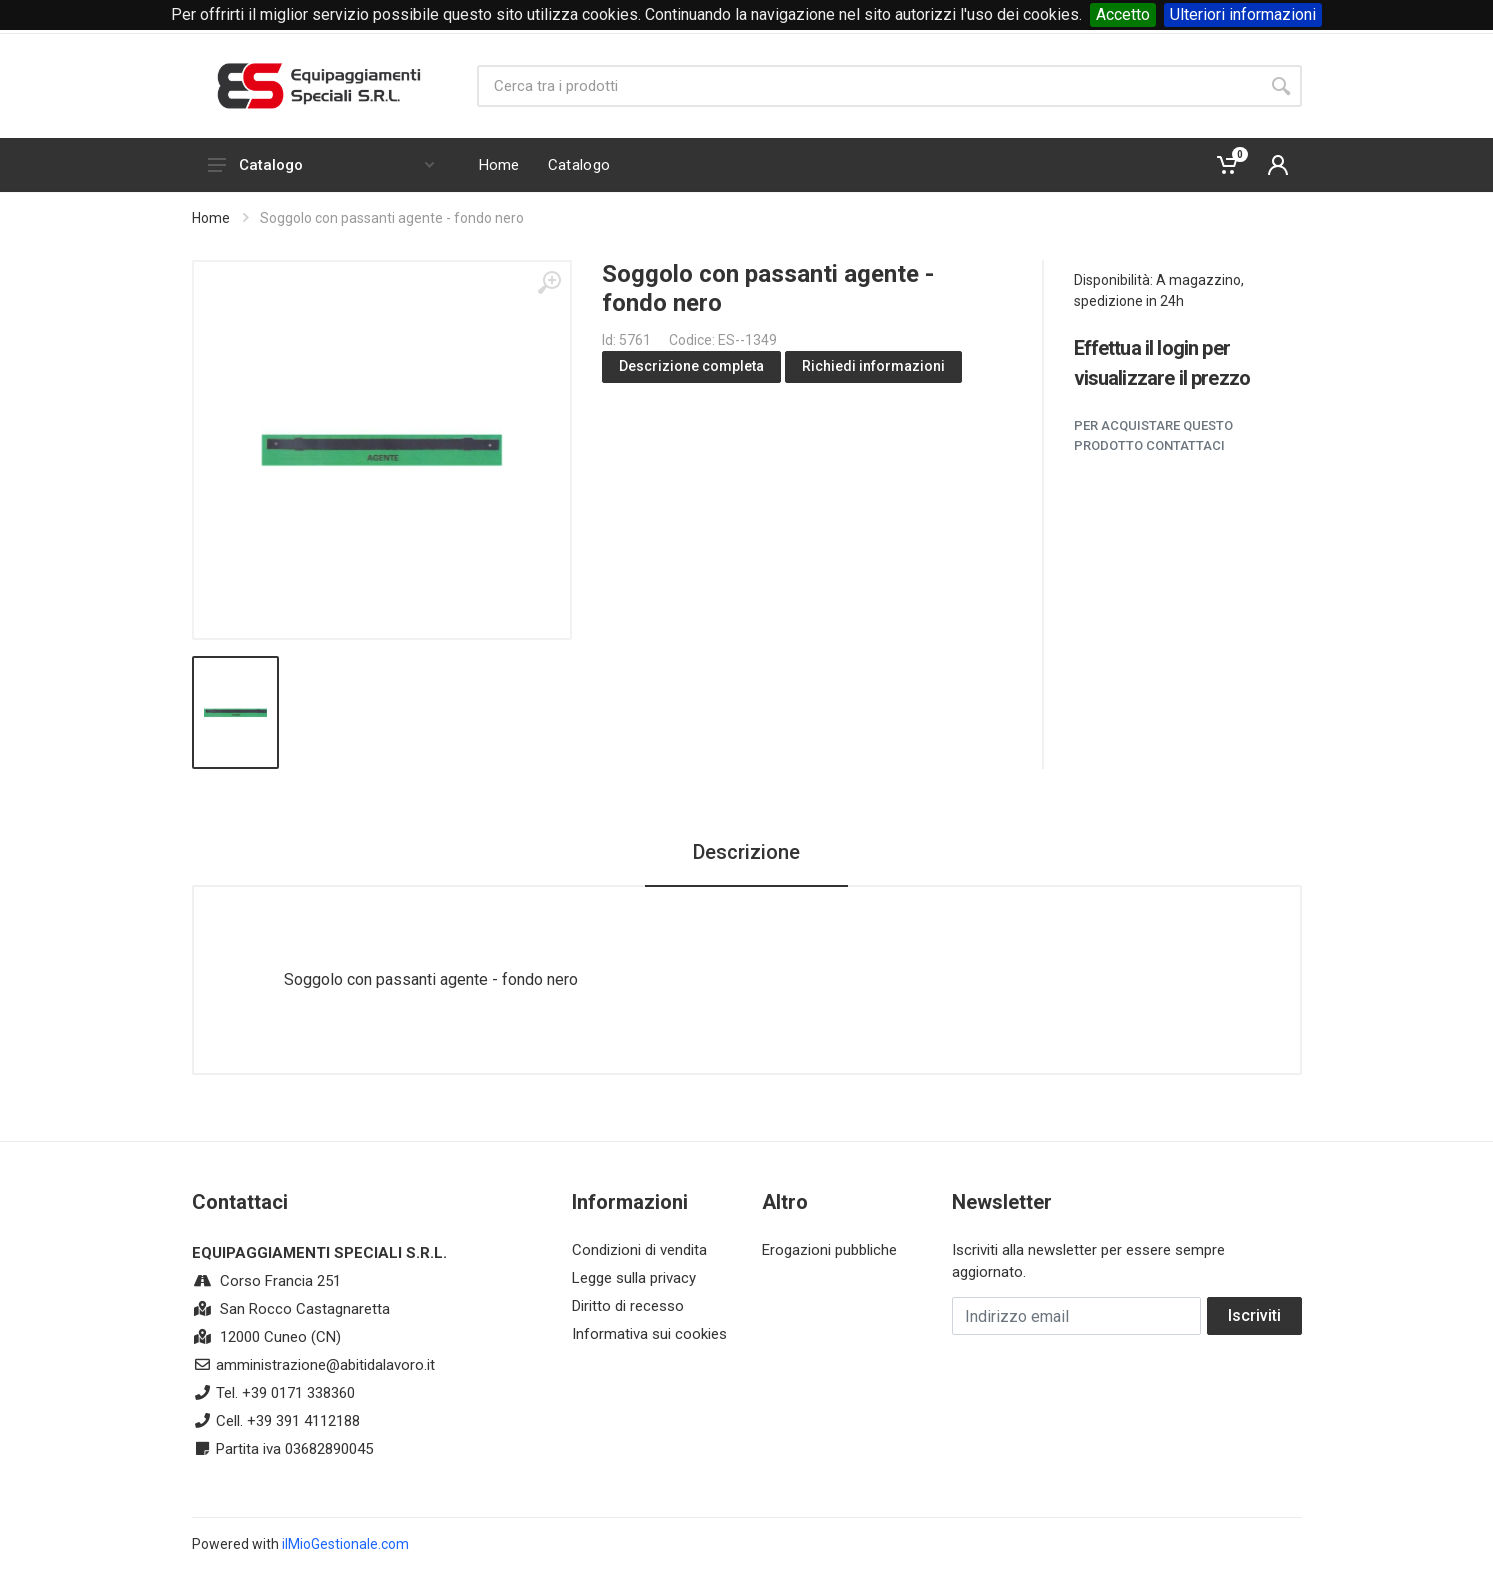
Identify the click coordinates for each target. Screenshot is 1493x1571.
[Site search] (868, 86)
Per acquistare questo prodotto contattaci (1153, 435)
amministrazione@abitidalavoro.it (325, 1365)
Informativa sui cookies (649, 1334)
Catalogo (321, 165)
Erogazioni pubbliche (829, 1250)
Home (211, 218)
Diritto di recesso (628, 1306)
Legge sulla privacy (634, 1278)
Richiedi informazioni (873, 366)
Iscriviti (1254, 1315)
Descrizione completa (691, 366)
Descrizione (746, 852)
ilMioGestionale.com (345, 1544)
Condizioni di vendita (639, 1250)
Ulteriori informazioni (1243, 14)
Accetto (1123, 14)
